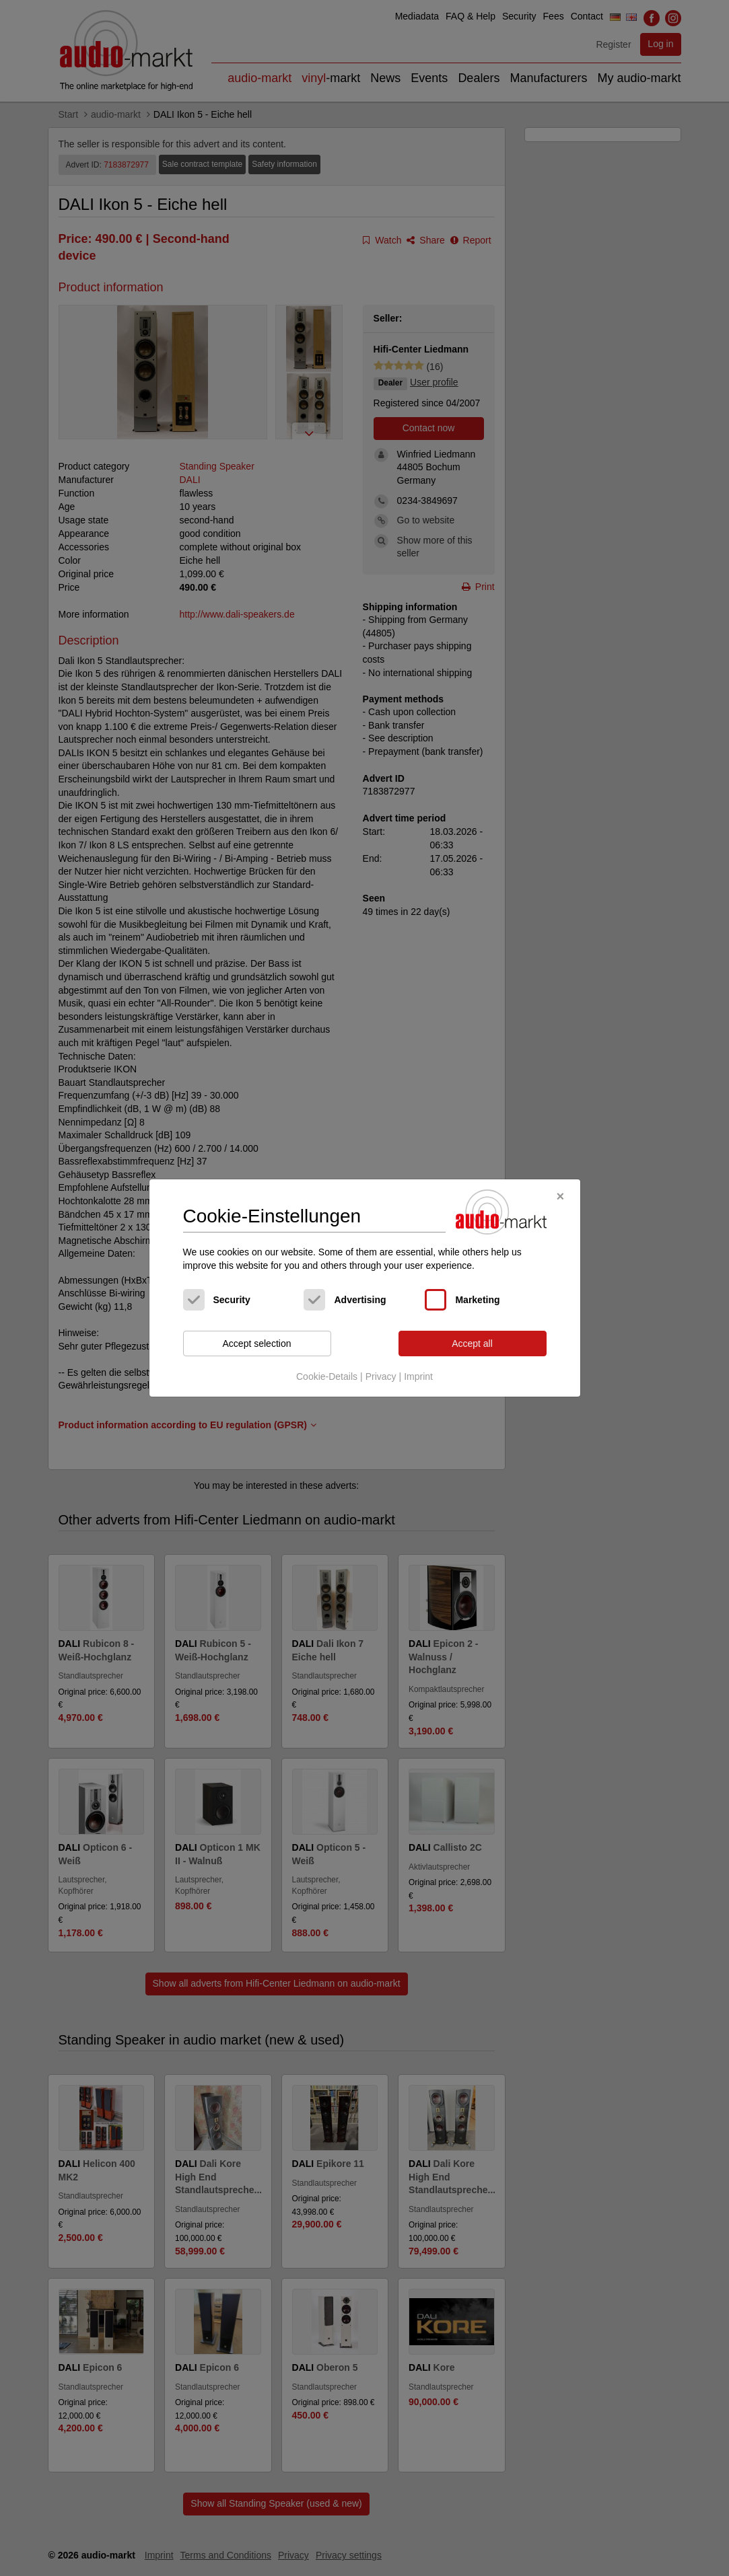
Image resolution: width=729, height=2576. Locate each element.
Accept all (472, 1343)
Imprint (418, 1376)
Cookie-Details (326, 1376)
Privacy (381, 1376)
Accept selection (257, 1343)
